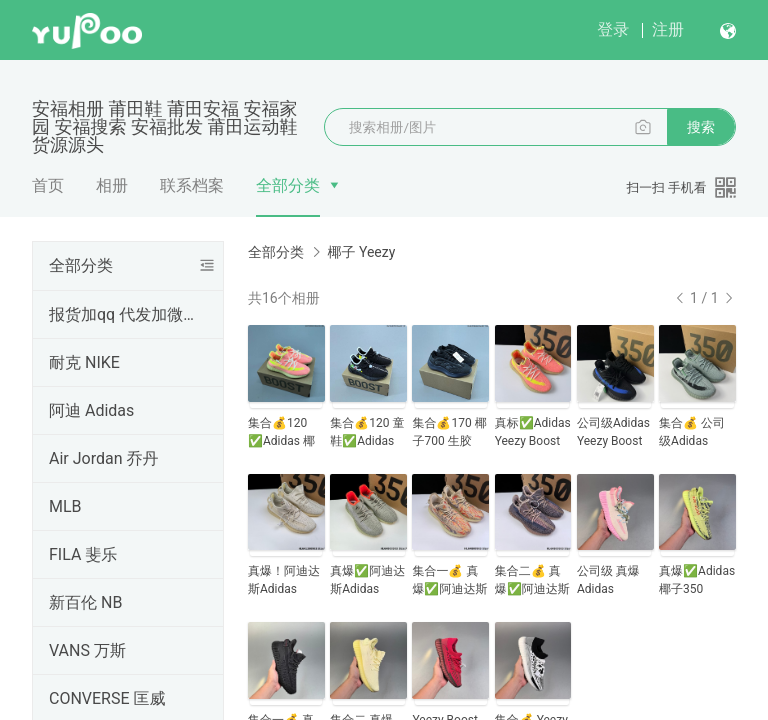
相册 (112, 185)
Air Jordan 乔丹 (103, 458)
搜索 (701, 127)
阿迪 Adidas (91, 410)
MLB (65, 506)
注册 (668, 29)
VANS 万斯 (87, 650)
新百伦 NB (85, 602)
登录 (613, 29)
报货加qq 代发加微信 (124, 314)
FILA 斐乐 (83, 554)
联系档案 (192, 185)
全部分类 (288, 185)
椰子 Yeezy (361, 252)
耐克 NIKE (84, 362)
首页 (48, 185)
